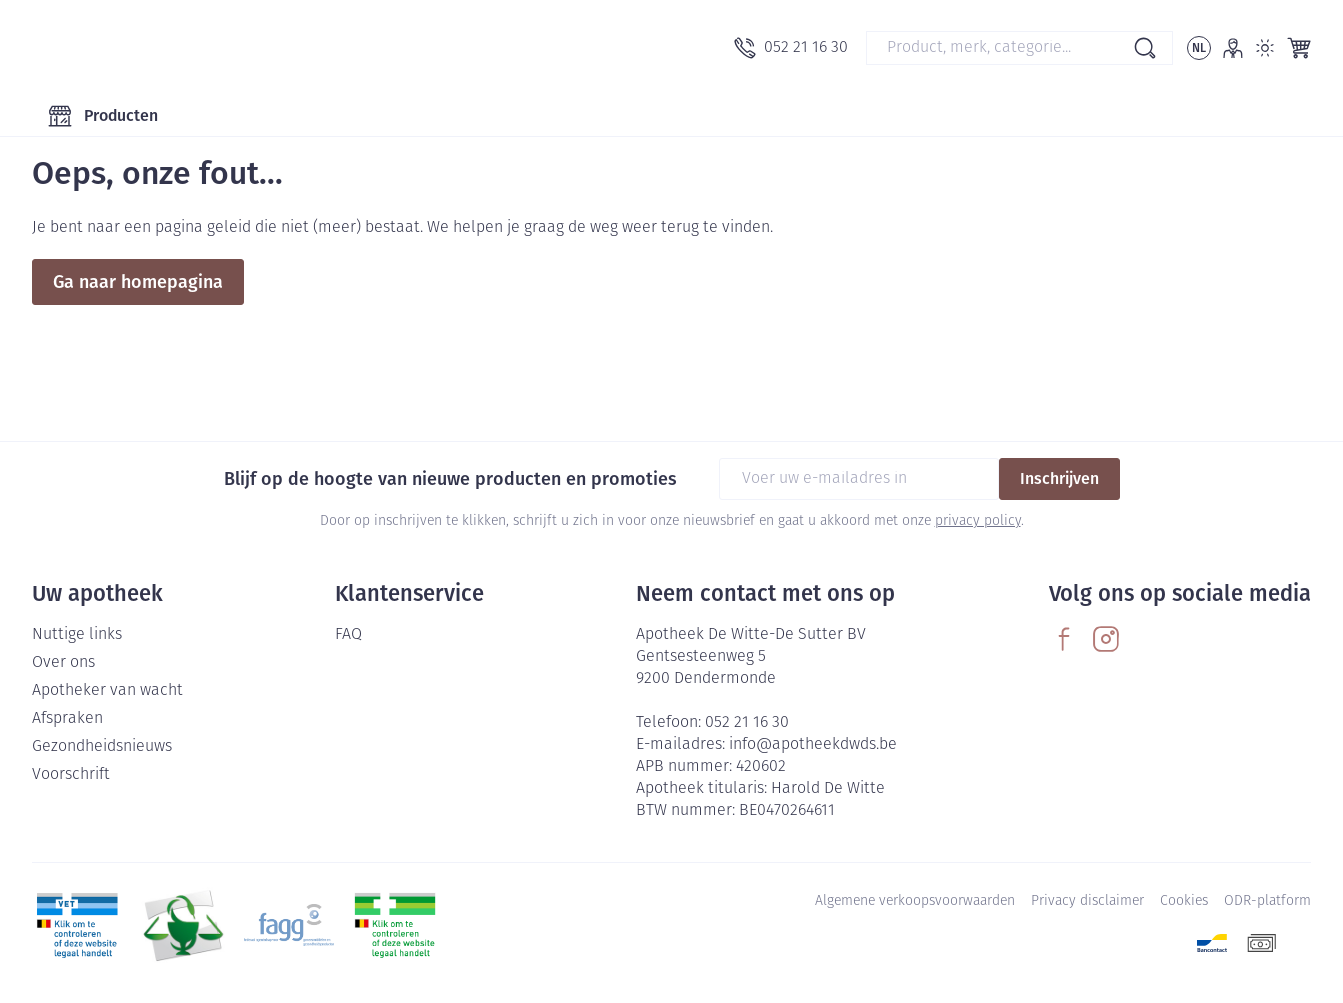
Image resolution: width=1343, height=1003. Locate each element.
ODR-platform (1267, 901)
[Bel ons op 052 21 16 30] (791, 48)
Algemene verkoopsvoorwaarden (915, 901)
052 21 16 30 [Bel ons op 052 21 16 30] (747, 723)
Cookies (1184, 901)
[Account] (1233, 48)
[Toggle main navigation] (103, 116)
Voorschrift (71, 775)
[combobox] (1019, 48)
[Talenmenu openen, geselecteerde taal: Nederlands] (1199, 48)
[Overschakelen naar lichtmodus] (1265, 48)
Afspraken (67, 719)
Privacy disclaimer (1087, 901)
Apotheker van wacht (107, 691)
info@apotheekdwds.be (813, 745)
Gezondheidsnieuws (102, 747)
